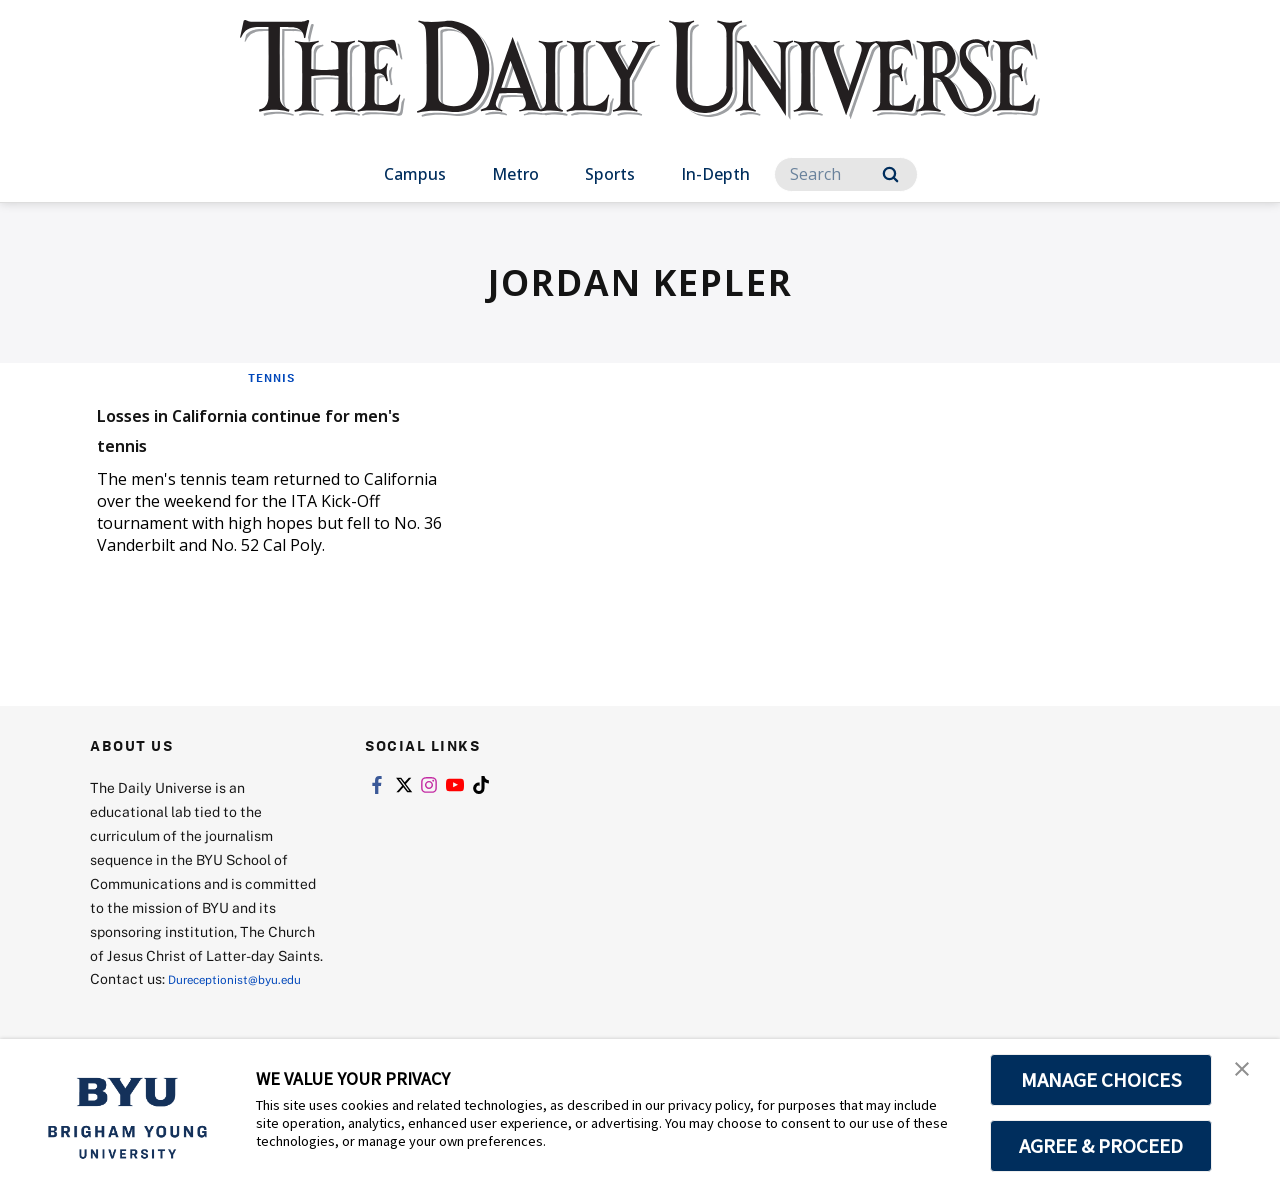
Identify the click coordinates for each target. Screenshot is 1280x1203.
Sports (610, 174)
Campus (415, 174)
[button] (1247, 1075)
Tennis (271, 377)
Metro (515, 174)
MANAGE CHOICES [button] (1101, 1080)
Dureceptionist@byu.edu (170, 1002)
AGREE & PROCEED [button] (1101, 1146)
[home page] (640, 89)
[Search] (846, 174)
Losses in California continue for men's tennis (266, 426)
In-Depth (715, 174)
